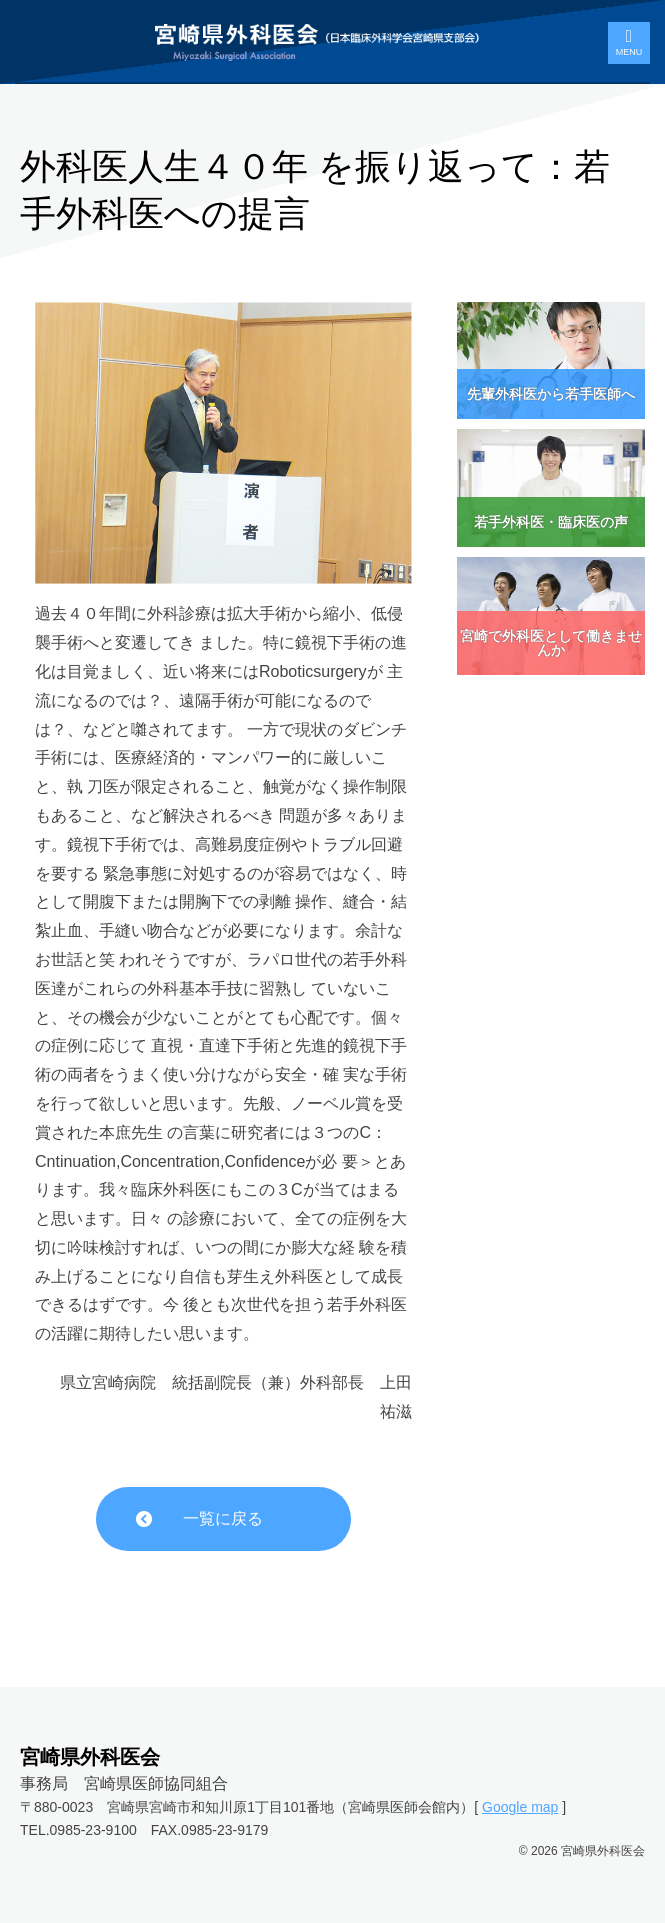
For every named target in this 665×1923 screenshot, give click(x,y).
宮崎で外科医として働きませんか (551, 643)
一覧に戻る (223, 1518)
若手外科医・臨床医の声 (551, 522)
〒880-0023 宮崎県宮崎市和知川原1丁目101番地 (177, 1807)
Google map (520, 1807)
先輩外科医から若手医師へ (551, 394)
